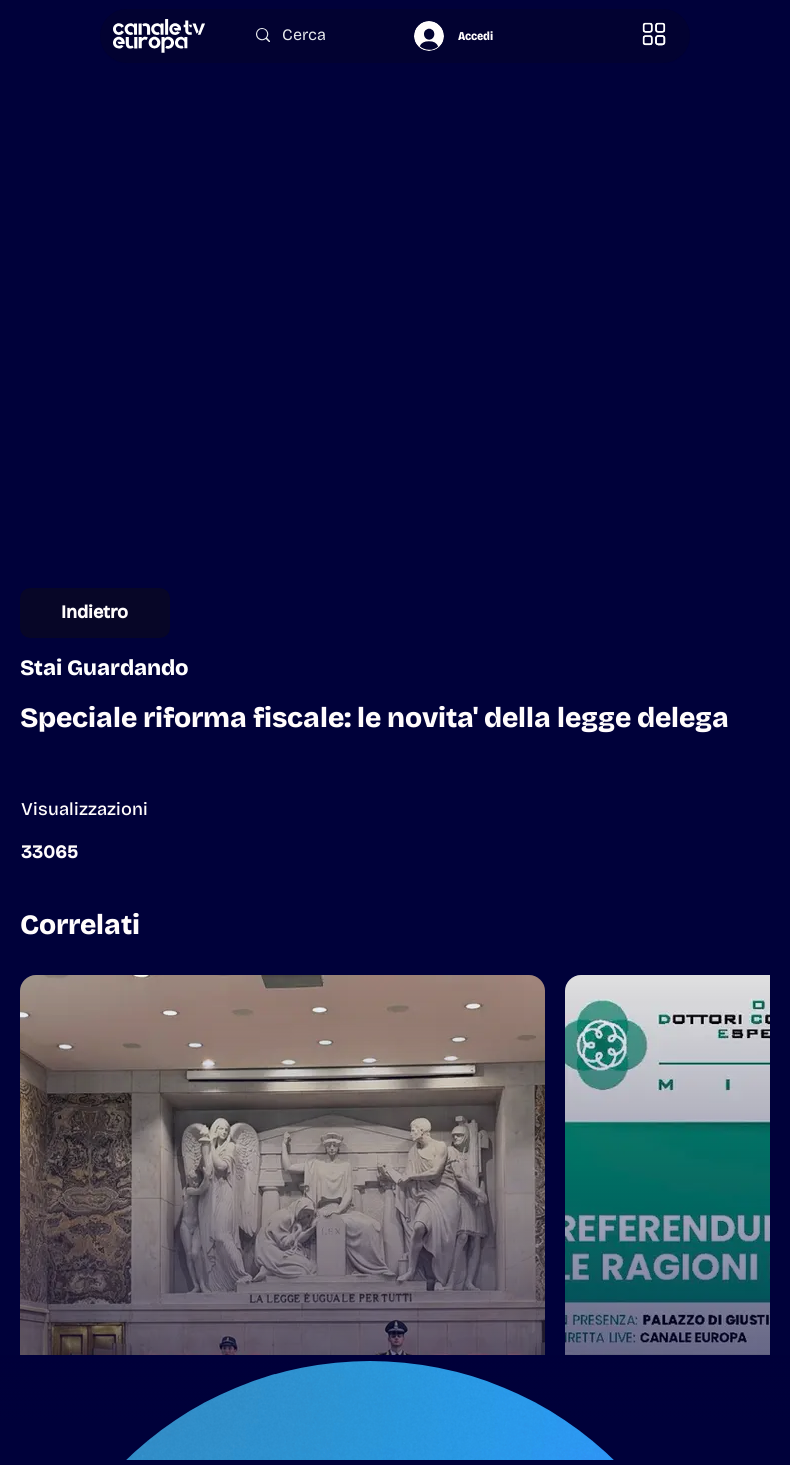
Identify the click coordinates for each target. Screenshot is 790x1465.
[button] (654, 34)
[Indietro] (95, 613)
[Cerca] (315, 34)
